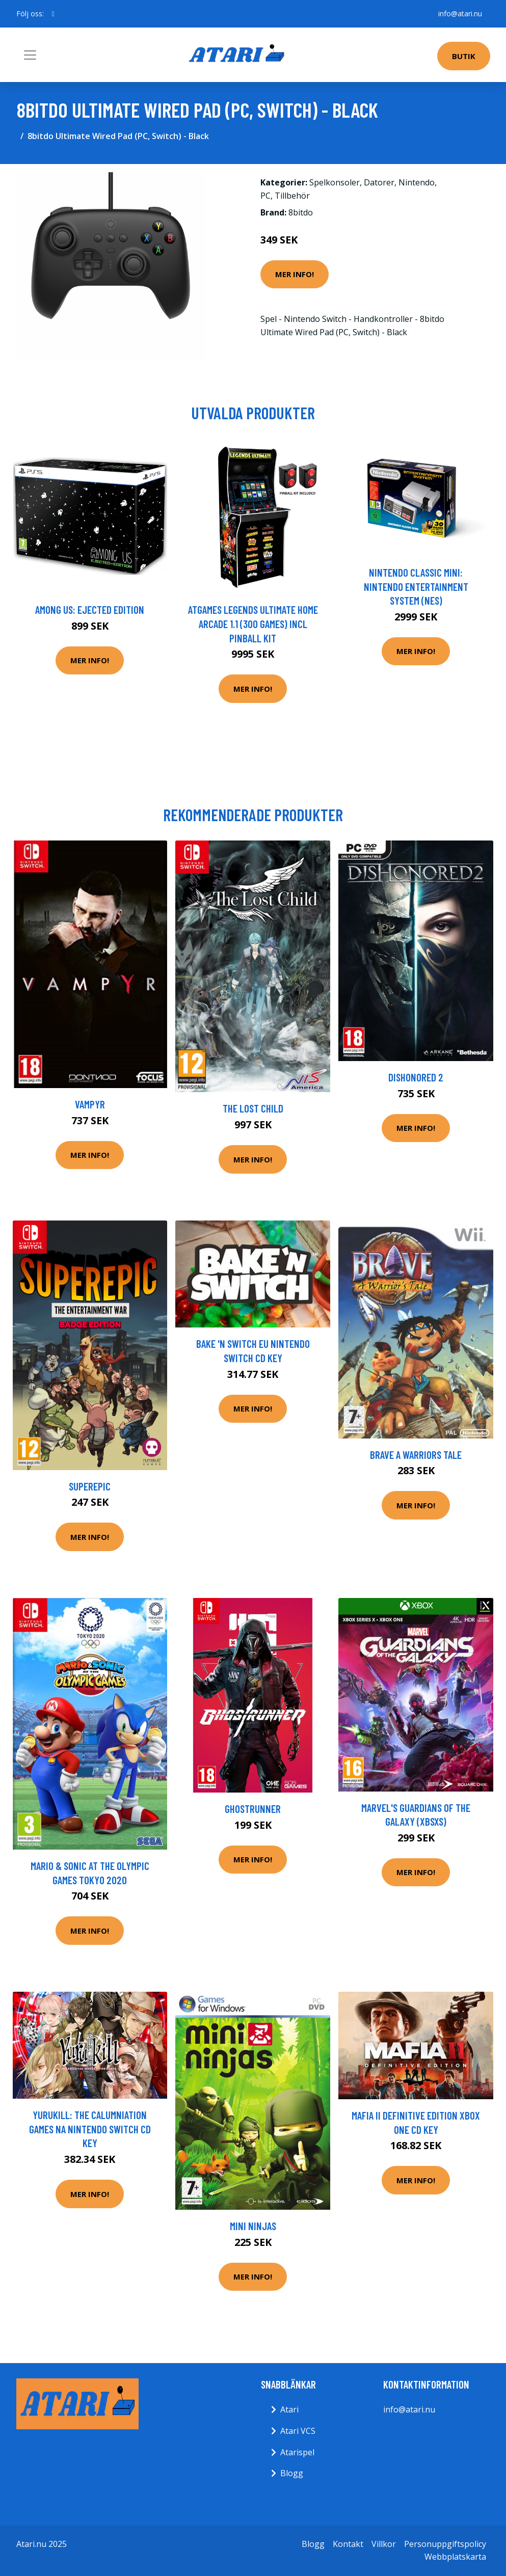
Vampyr (90, 1104)
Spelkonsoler (334, 182)
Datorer (379, 182)
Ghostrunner (253, 1808)
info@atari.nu (460, 13)
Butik (463, 56)
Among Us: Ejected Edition (89, 609)
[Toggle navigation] (30, 55)
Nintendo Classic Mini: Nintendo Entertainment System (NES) (416, 586)
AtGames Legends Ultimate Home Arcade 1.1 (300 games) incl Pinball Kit (253, 623)
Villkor (383, 2544)
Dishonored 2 (415, 1077)
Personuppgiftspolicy (445, 2544)
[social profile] (53, 13)
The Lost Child (253, 1108)
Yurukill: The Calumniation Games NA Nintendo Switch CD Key (90, 2128)
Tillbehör (292, 195)
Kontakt (348, 2544)
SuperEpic (90, 1486)
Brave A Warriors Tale (416, 1454)
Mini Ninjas (253, 2225)
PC (265, 195)
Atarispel (297, 2452)
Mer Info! (294, 274)
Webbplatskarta (455, 2556)
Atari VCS (297, 2430)
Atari (289, 2409)
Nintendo (416, 182)
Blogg (291, 2473)
